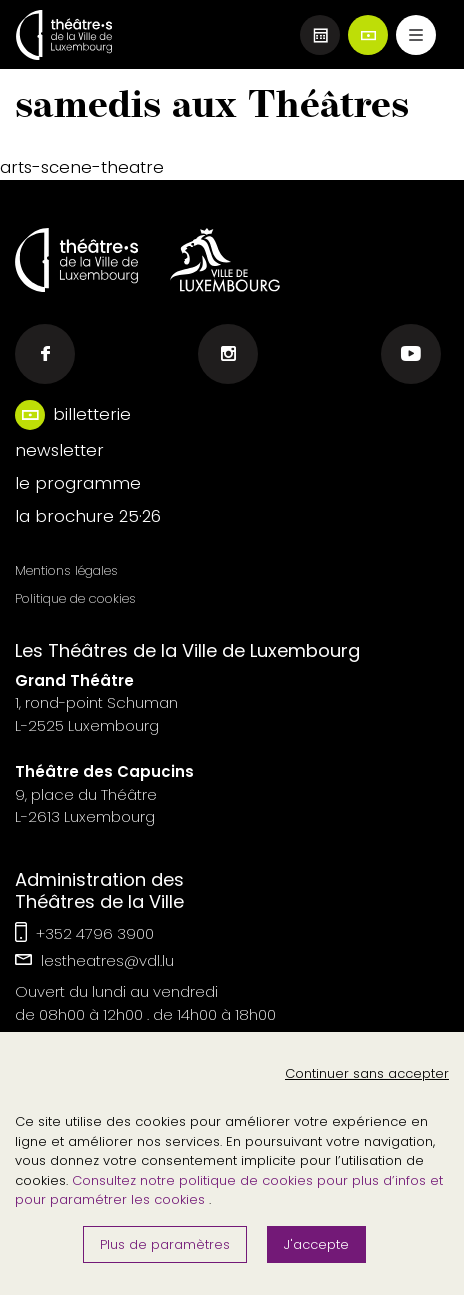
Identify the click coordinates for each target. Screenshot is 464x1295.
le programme (78, 483)
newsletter (59, 450)
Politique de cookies (75, 598)
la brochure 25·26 (88, 516)
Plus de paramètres (165, 1244)
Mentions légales (66, 570)
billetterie (92, 414)
